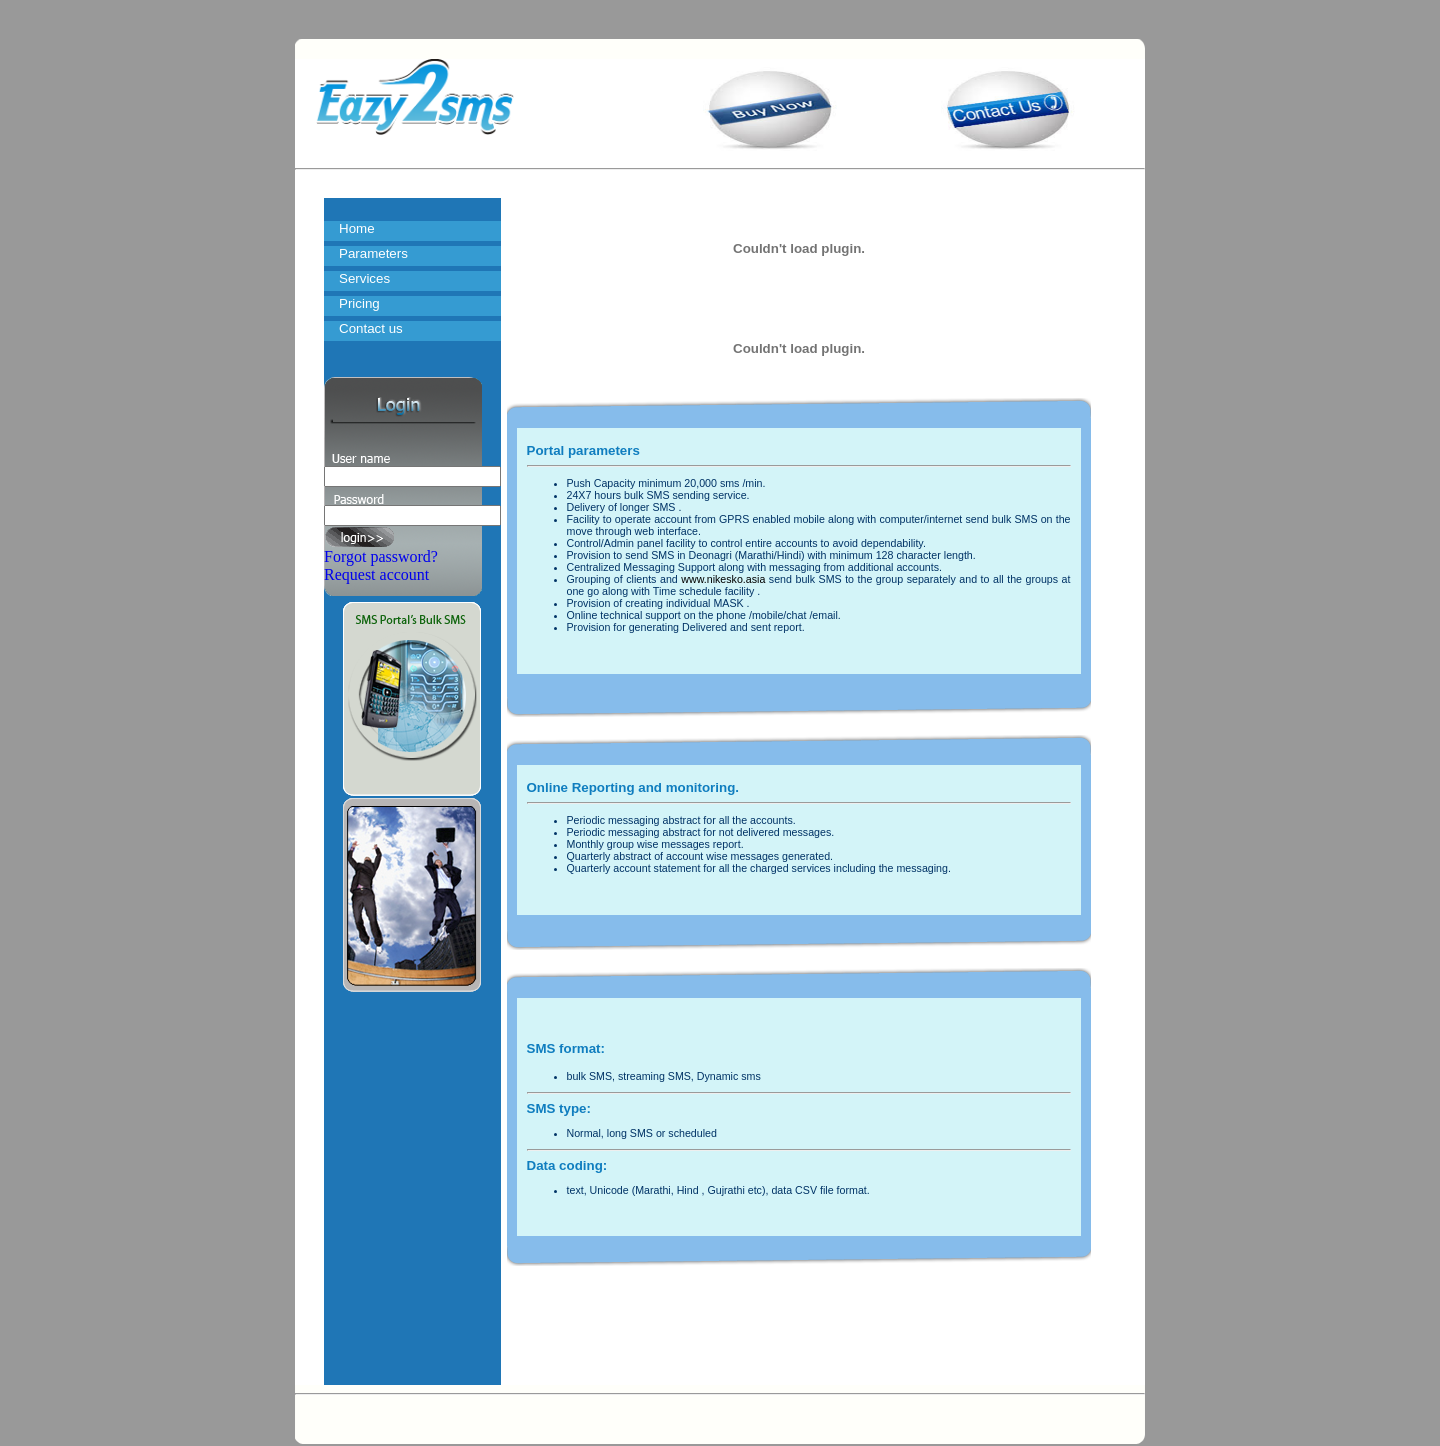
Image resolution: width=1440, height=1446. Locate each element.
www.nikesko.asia (723, 579)
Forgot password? (381, 556)
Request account (376, 574)
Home (357, 228)
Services (364, 278)
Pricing (359, 303)
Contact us (371, 328)
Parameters (373, 253)
